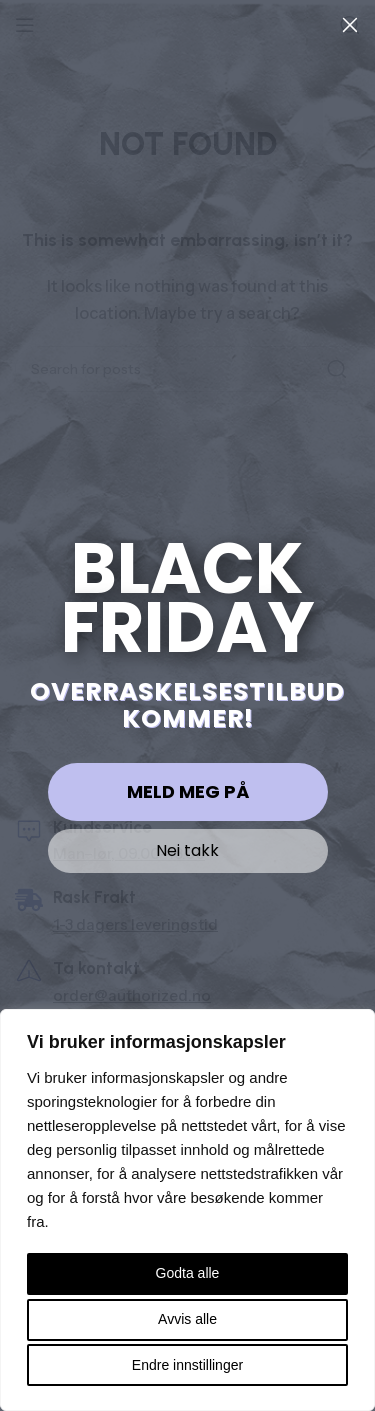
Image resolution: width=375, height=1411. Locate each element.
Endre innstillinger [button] (187, 1365)
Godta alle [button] (188, 1273)
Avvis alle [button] (187, 1319)
